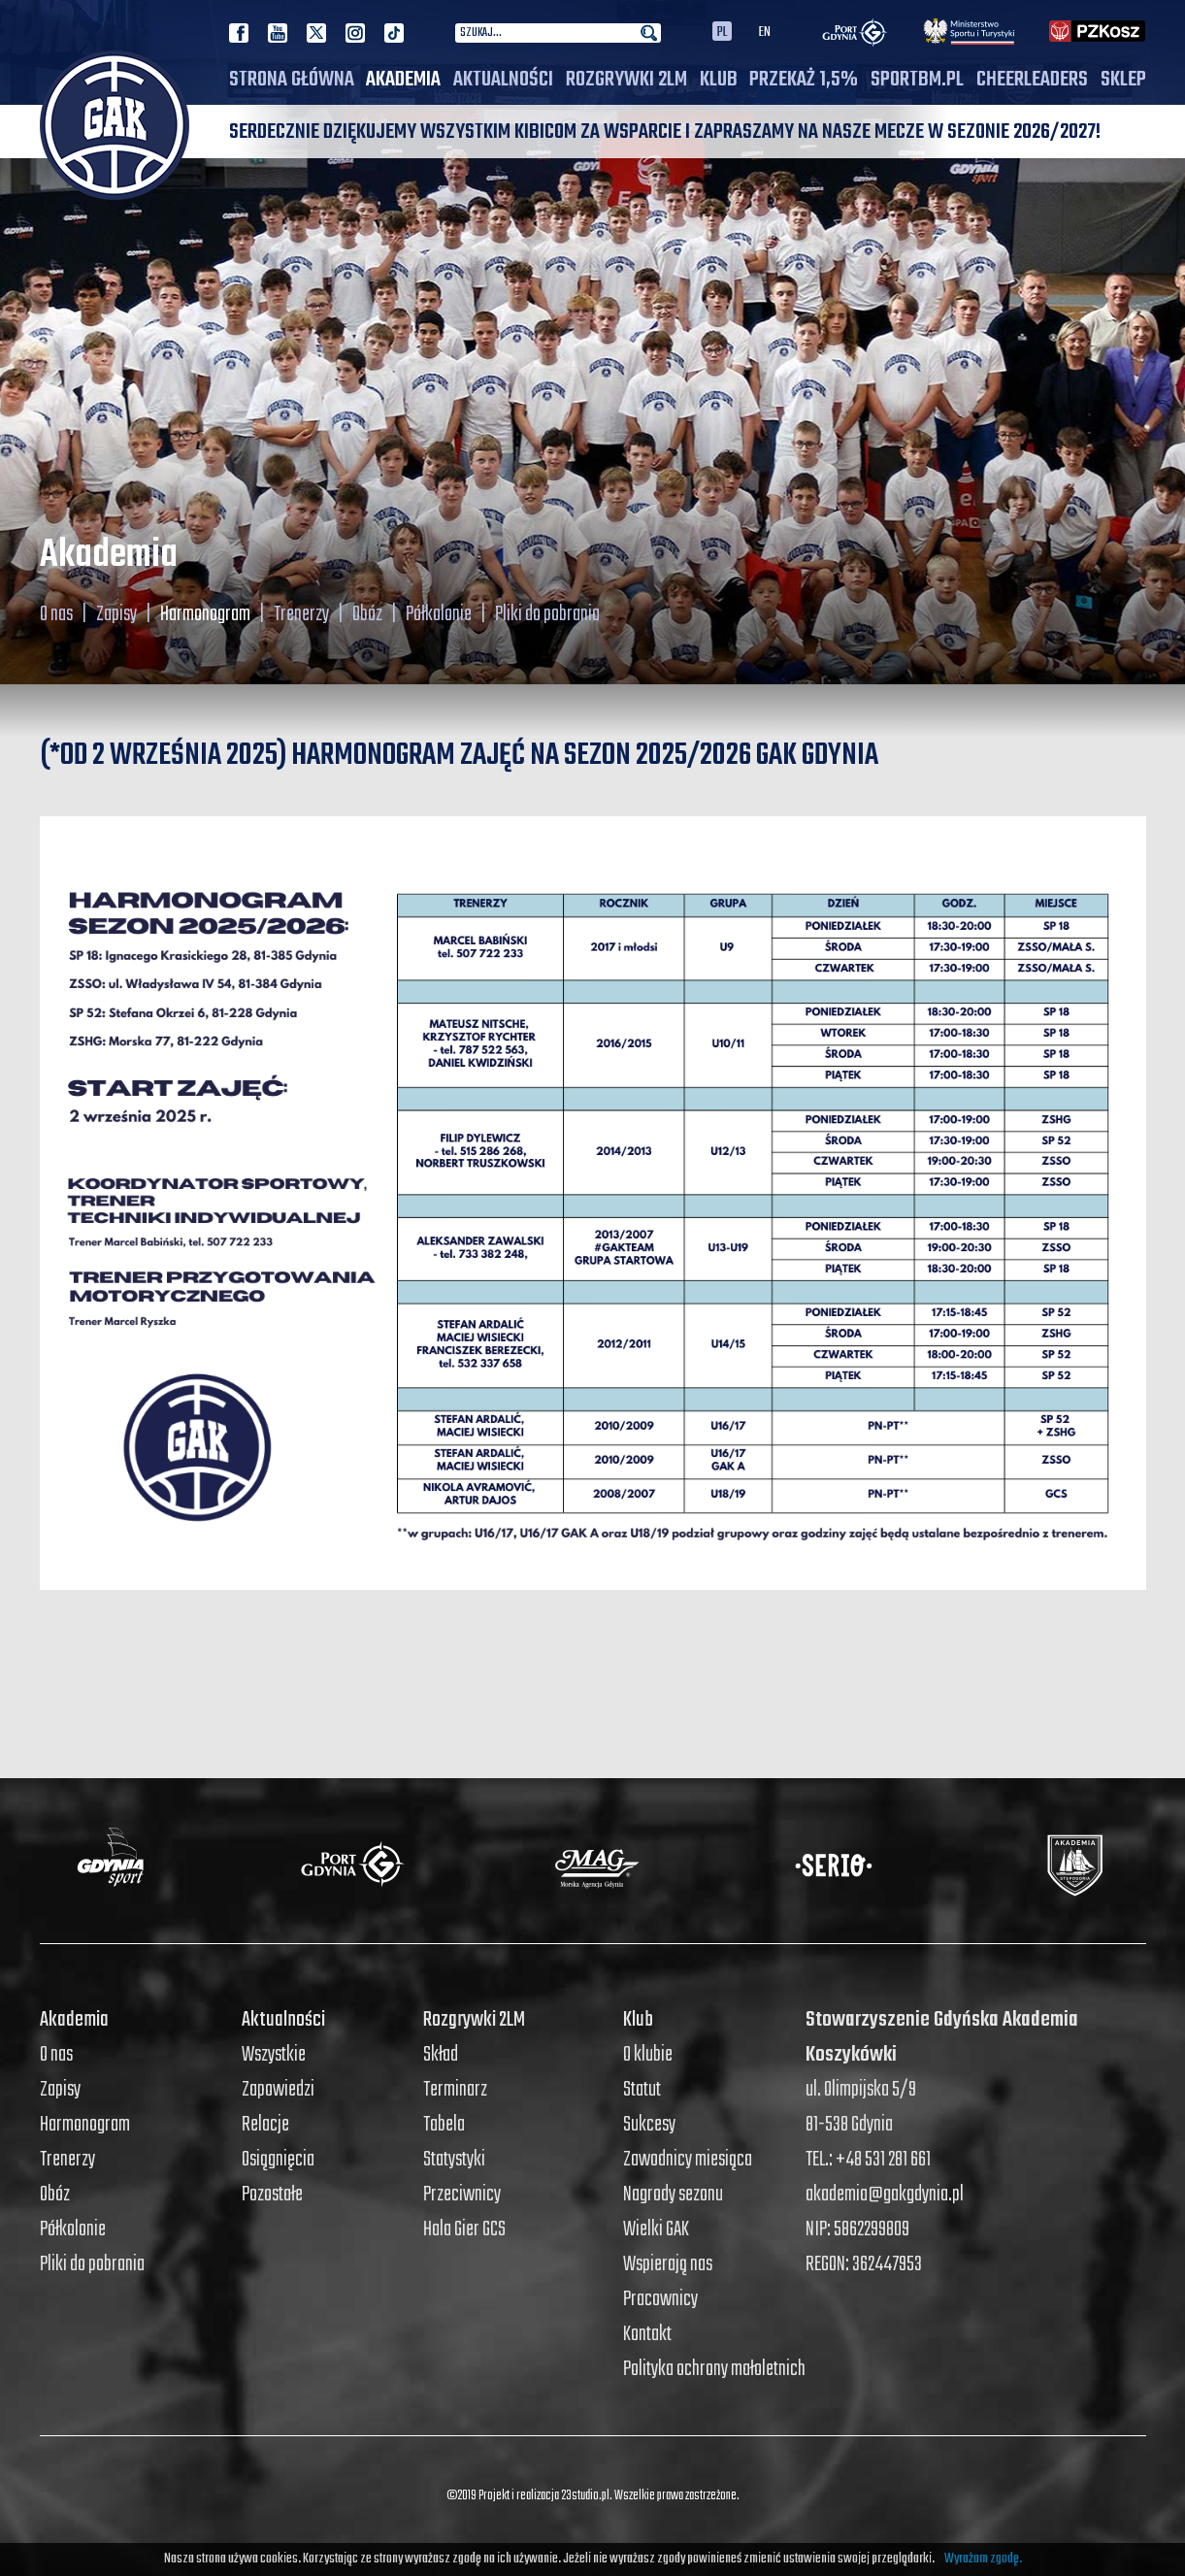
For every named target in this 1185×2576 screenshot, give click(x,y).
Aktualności (503, 79)
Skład (440, 2054)
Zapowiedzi (278, 2089)
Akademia (403, 79)
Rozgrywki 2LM (626, 79)
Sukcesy (649, 2124)
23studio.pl (585, 2496)
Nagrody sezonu (673, 2194)
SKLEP (1123, 79)
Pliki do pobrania (547, 614)
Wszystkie (274, 2054)
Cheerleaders (1032, 79)
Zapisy (116, 614)
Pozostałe (272, 2194)
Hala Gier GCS (464, 2229)
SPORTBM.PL (917, 79)
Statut (642, 2089)
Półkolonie (439, 614)
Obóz (367, 614)
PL (722, 31)
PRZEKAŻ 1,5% (803, 79)
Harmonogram (205, 614)
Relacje (265, 2124)
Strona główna (291, 79)
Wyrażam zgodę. (983, 2559)
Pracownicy (660, 2299)
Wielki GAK (656, 2229)
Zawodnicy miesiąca (687, 2159)
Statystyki (454, 2159)
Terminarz (455, 2089)
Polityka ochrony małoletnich (714, 2369)
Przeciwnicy (462, 2194)
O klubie (648, 2054)
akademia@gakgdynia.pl (885, 2194)
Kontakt (647, 2334)
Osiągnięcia (278, 2159)
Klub (719, 79)
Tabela (444, 2124)
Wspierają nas (667, 2264)
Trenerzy (301, 614)
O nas (56, 614)
